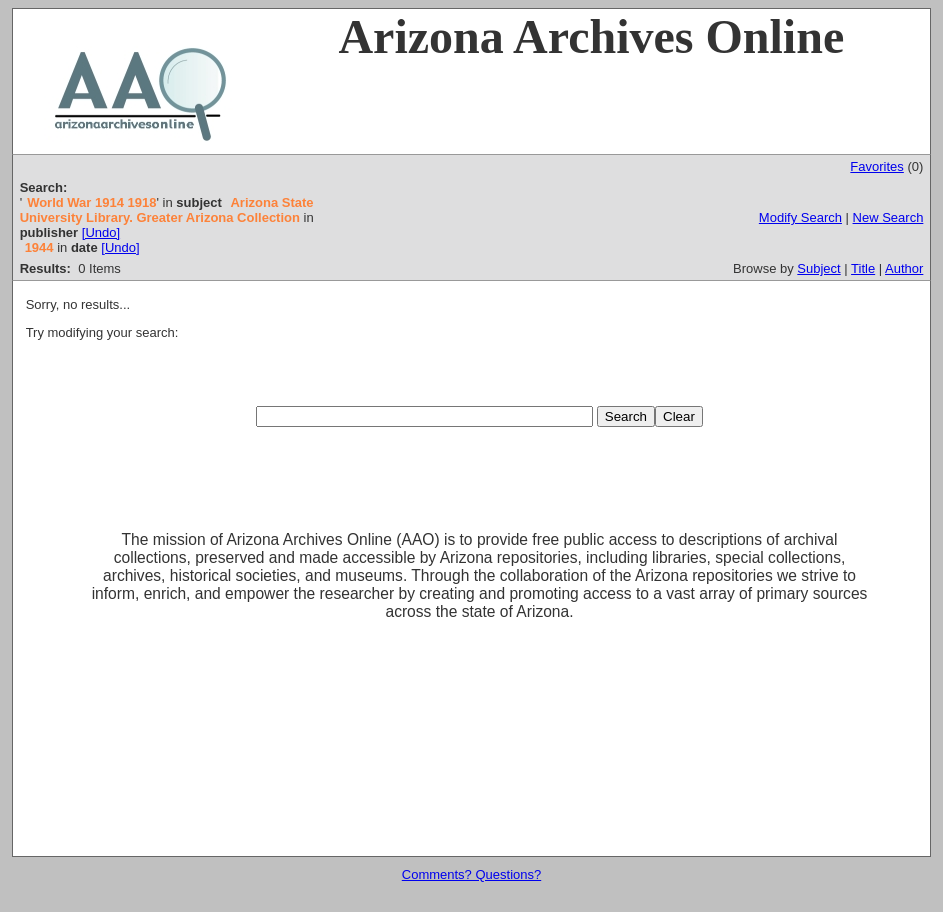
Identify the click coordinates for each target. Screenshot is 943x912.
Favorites (876, 166)
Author (904, 268)
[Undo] (101, 232)
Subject (818, 268)
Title (863, 268)
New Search (888, 217)
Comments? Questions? (471, 874)
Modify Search (800, 217)
